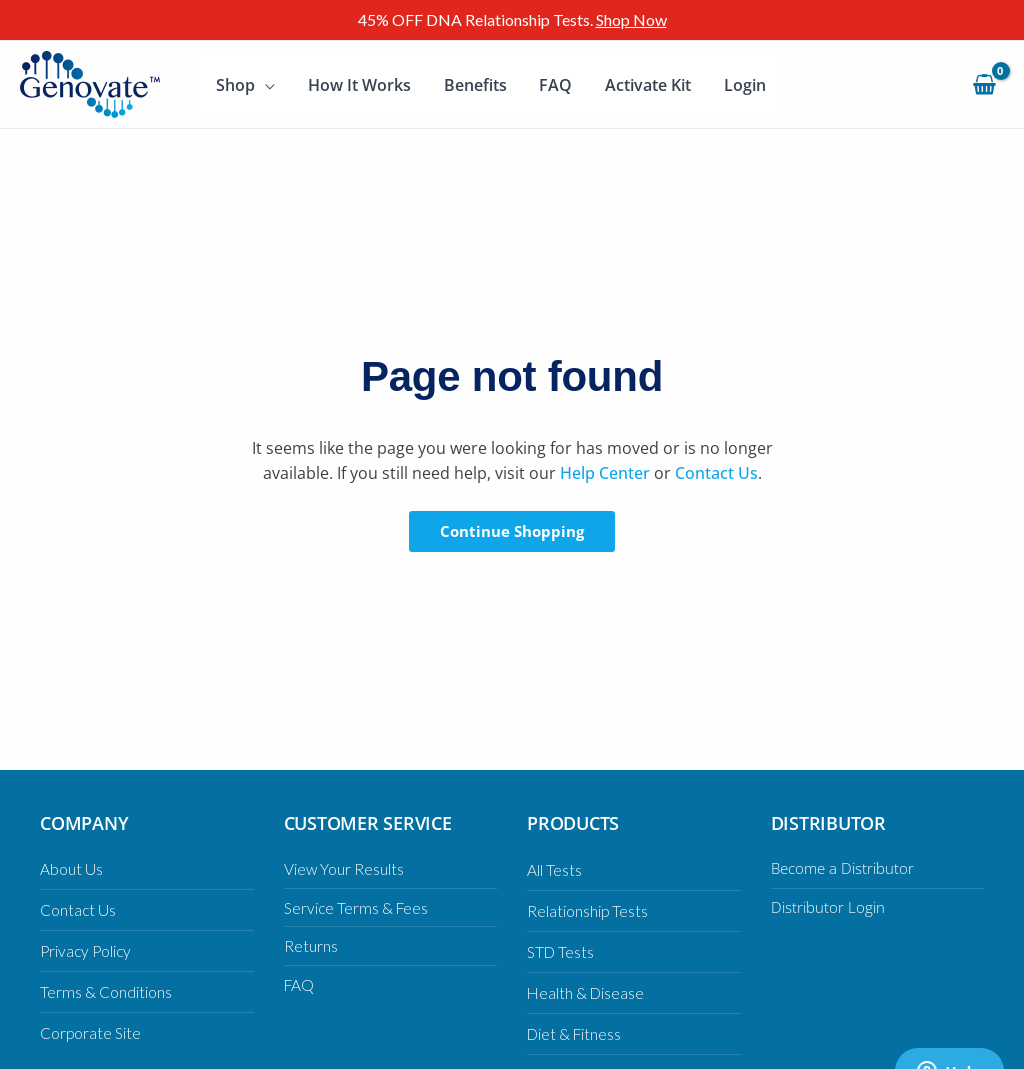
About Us (71, 868)
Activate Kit (645, 85)
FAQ (553, 85)
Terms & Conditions (106, 991)
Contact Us (716, 473)
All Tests (554, 869)
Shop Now (631, 19)
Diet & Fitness (576, 1033)
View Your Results (344, 868)
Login (741, 85)
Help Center (605, 473)
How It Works (358, 85)
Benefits (473, 85)
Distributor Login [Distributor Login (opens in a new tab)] (830, 907)
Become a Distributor (846, 868)
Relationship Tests (588, 910)
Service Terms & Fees (358, 907)
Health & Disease (587, 992)
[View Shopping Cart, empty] (984, 84)
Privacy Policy (87, 950)
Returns (311, 945)
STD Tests (562, 951)
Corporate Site (91, 1032)
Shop (235, 85)
